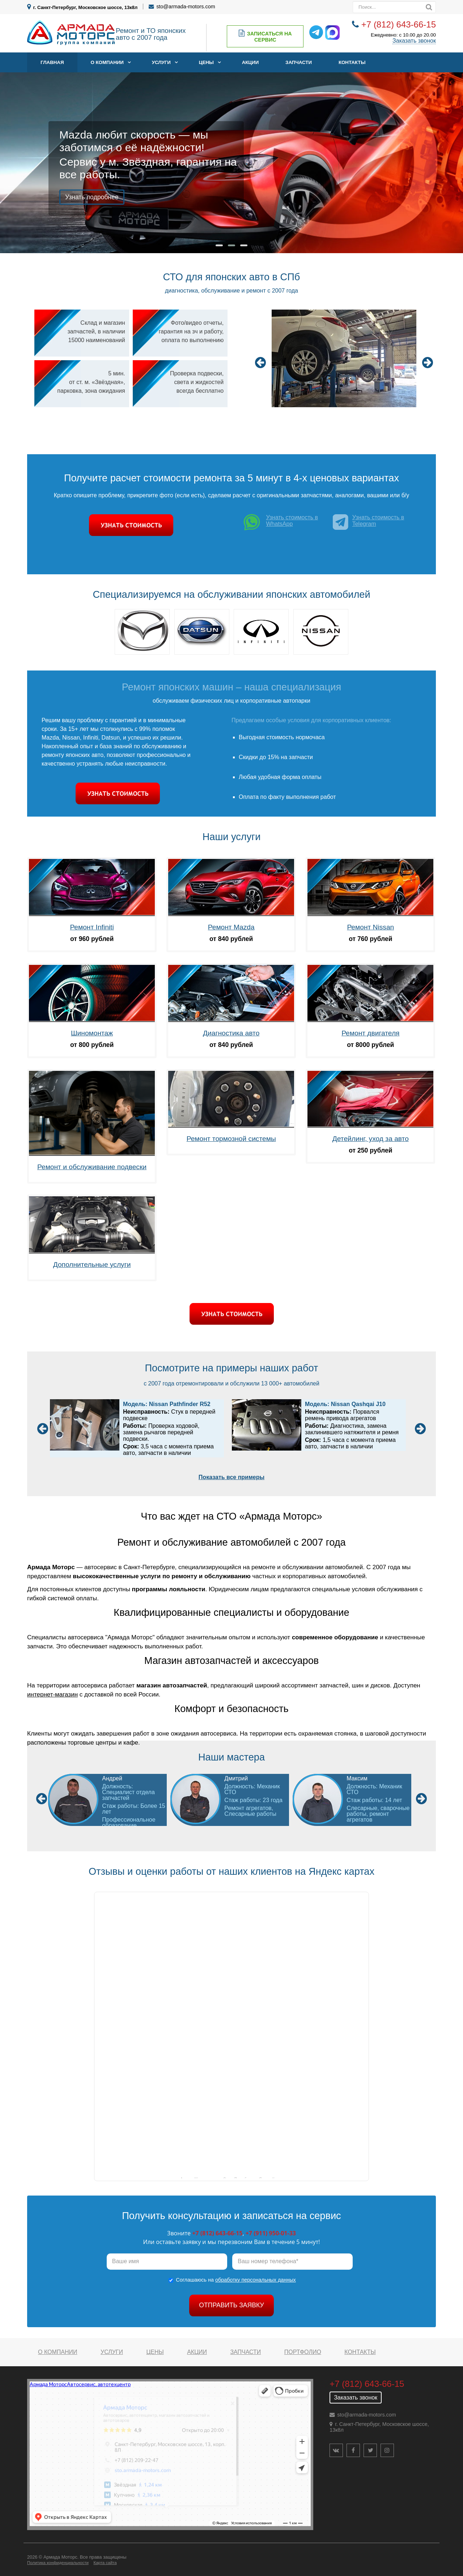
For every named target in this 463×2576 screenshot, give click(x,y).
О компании (106, 62)
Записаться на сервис (265, 36)
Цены (206, 62)
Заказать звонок (414, 41)
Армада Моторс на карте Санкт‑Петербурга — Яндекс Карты (231, 2177)
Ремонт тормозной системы (231, 1138)
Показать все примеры (231, 1477)
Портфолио (302, 2352)
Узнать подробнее (92, 197)
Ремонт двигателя (370, 1033)
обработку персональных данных (255, 2280)
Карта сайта (104, 2562)
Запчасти (298, 62)
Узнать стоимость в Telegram (368, 522)
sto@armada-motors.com (185, 6)
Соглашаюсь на (236, 2280)
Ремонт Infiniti (92, 927)
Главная (52, 62)
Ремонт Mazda (231, 927)
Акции (250, 62)
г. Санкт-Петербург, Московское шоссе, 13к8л (85, 7)
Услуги (161, 62)
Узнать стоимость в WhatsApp (279, 523)
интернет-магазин (52, 1694)
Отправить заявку (231, 2305)
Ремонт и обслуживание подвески (91, 1167)
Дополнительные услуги (92, 1264)
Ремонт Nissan (370, 927)
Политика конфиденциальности (58, 2562)
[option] (344, 359)
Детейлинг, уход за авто (370, 1138)
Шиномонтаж (92, 1033)
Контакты (352, 62)
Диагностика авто (231, 1033)
